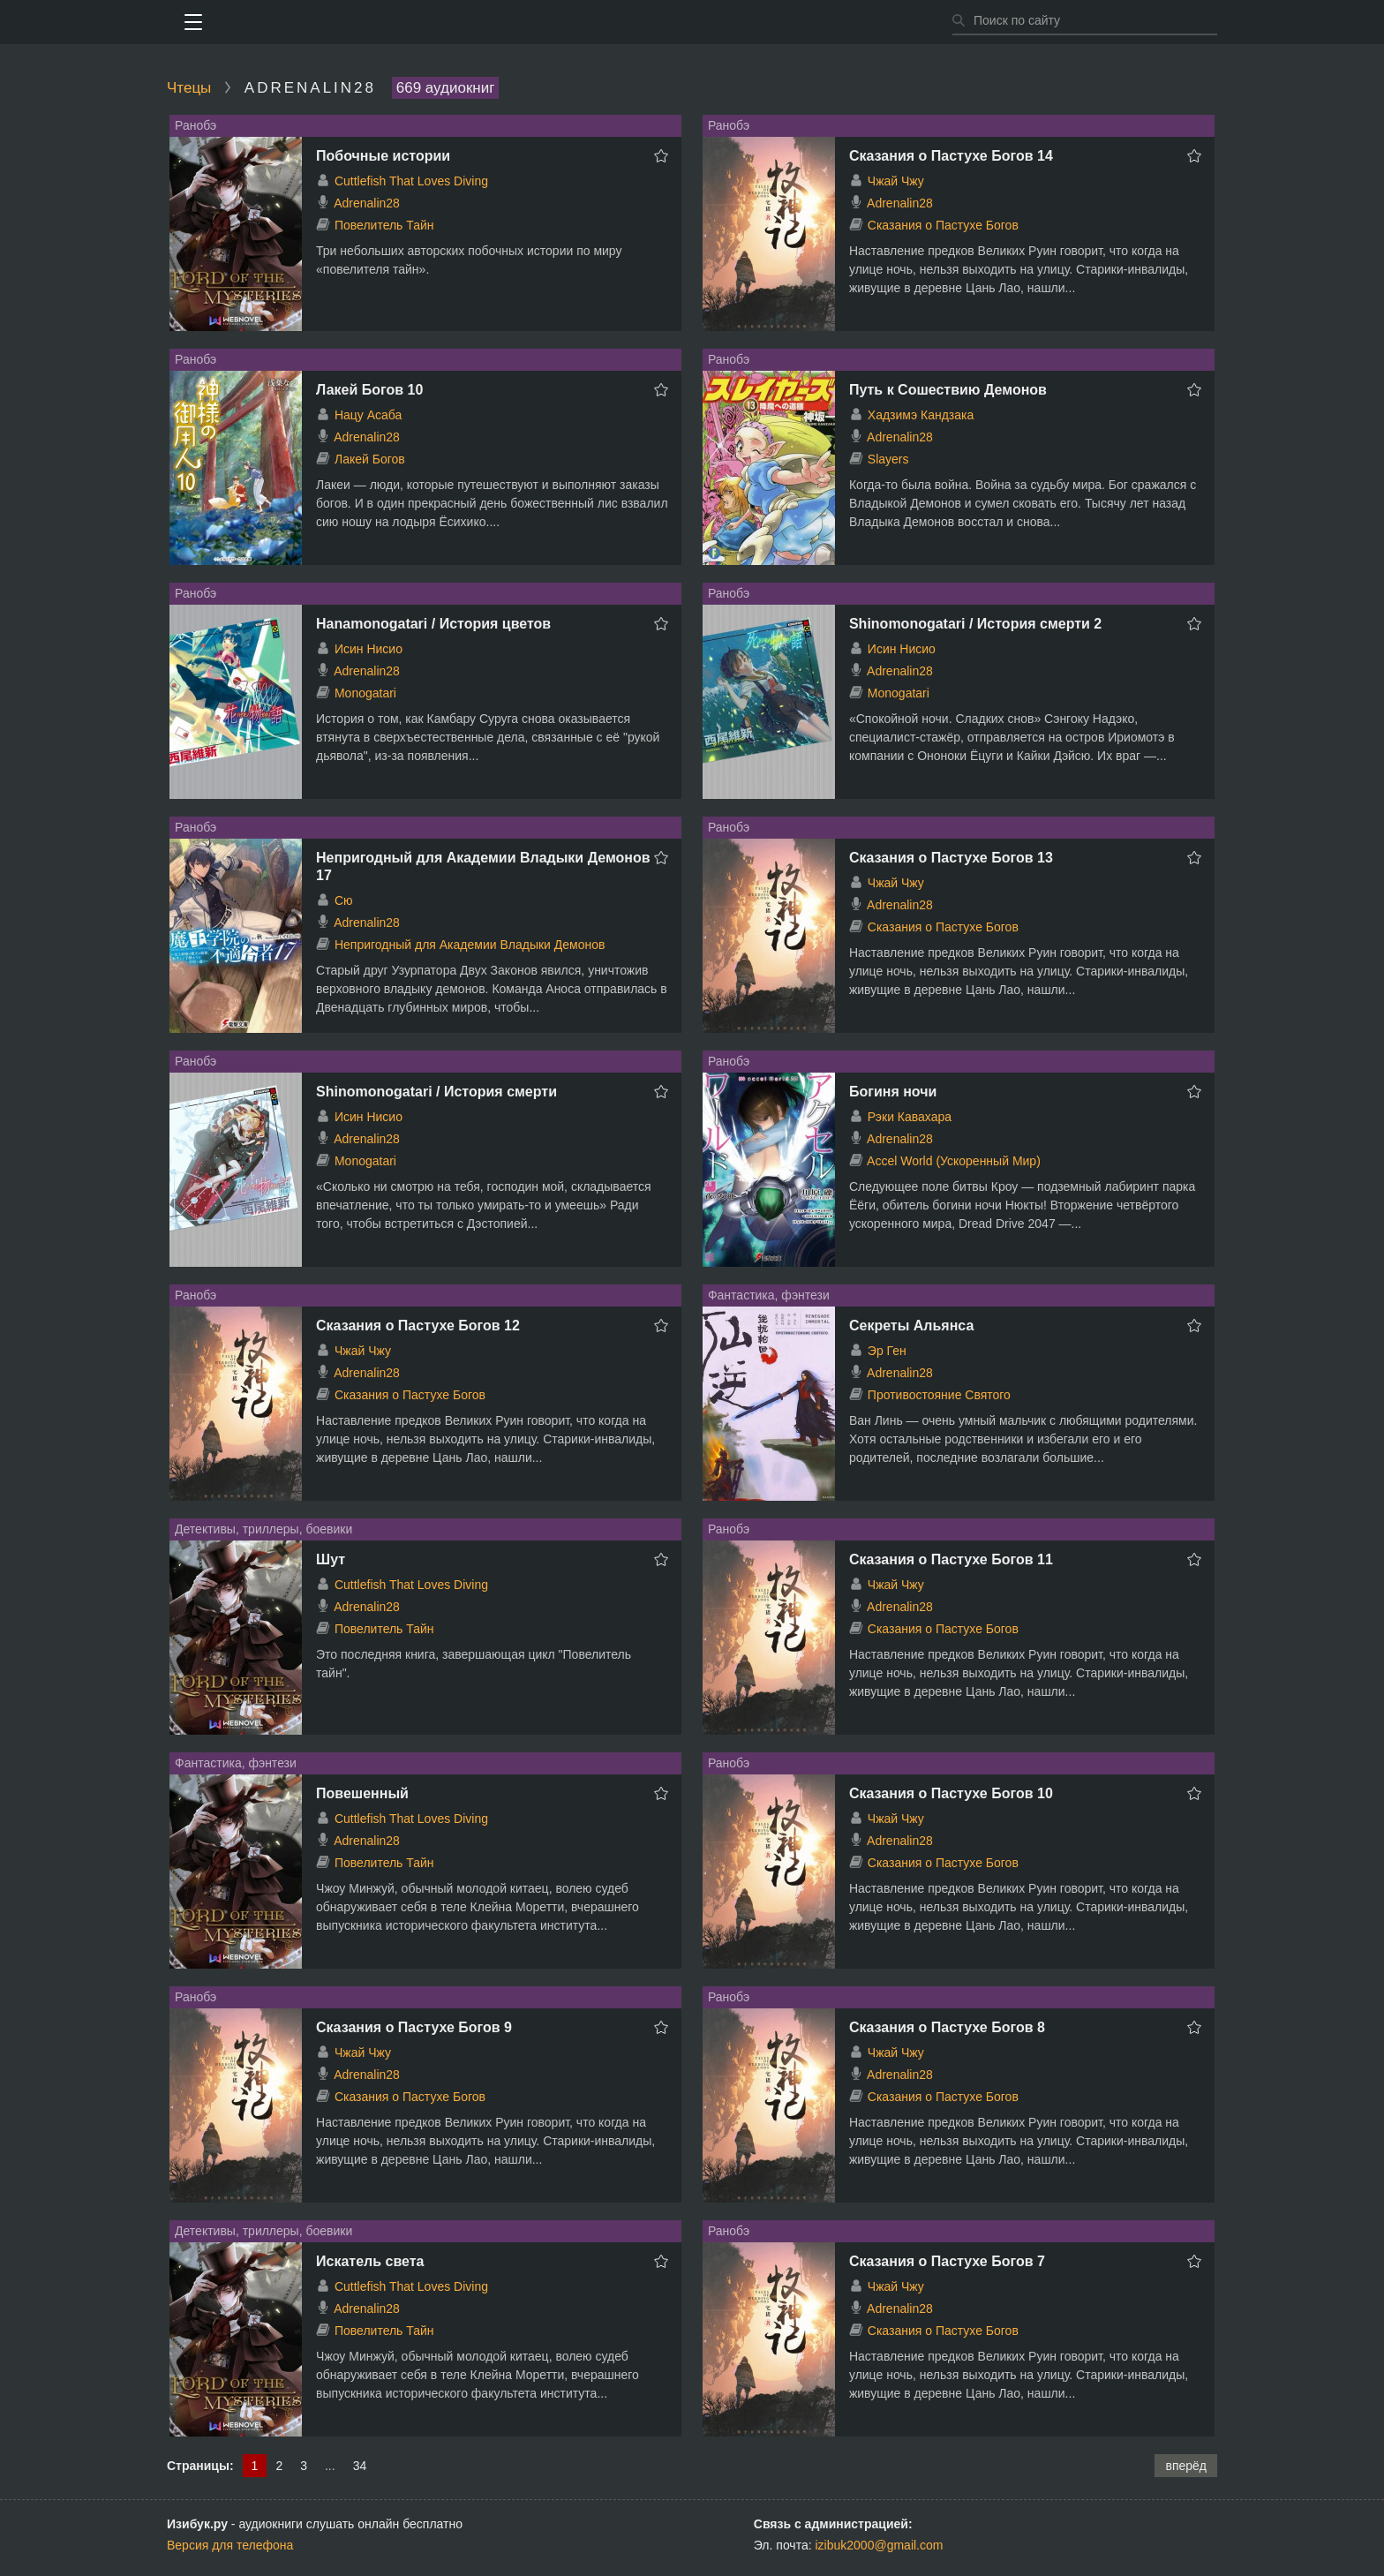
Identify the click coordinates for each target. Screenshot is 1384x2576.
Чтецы (189, 87)
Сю (344, 900)
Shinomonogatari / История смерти (436, 1091)
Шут (330, 1559)
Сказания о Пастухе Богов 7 (947, 2261)
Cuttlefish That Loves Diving (411, 181)
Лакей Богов (370, 459)
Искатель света (370, 2261)
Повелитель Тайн (384, 225)
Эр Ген (887, 1351)
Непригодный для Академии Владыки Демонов (470, 945)
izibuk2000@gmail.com (880, 2545)
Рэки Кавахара (910, 1117)
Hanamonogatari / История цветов (433, 623)
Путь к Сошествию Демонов (948, 389)
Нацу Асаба (368, 415)
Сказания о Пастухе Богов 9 (414, 2027)
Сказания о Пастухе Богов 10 (951, 1793)
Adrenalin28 (367, 203)
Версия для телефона (230, 2545)
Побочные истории (383, 155)
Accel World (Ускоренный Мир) (954, 1161)
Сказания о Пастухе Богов (943, 225)
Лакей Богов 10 (369, 389)
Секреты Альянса (911, 1325)
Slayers (888, 459)
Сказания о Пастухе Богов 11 (951, 1559)
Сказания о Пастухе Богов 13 (951, 857)
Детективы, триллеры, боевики (263, 1529)
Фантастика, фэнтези (769, 1295)
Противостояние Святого (939, 1395)
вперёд (1186, 2466)
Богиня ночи (892, 1091)
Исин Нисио (368, 649)
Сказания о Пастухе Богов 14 (951, 155)
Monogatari (365, 693)
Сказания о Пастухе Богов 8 (947, 2027)
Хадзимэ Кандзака (921, 415)
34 (360, 2466)
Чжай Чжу (896, 181)
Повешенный (362, 1793)
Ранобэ (195, 125)
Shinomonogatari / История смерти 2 (975, 623)
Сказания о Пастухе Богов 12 (418, 1325)
